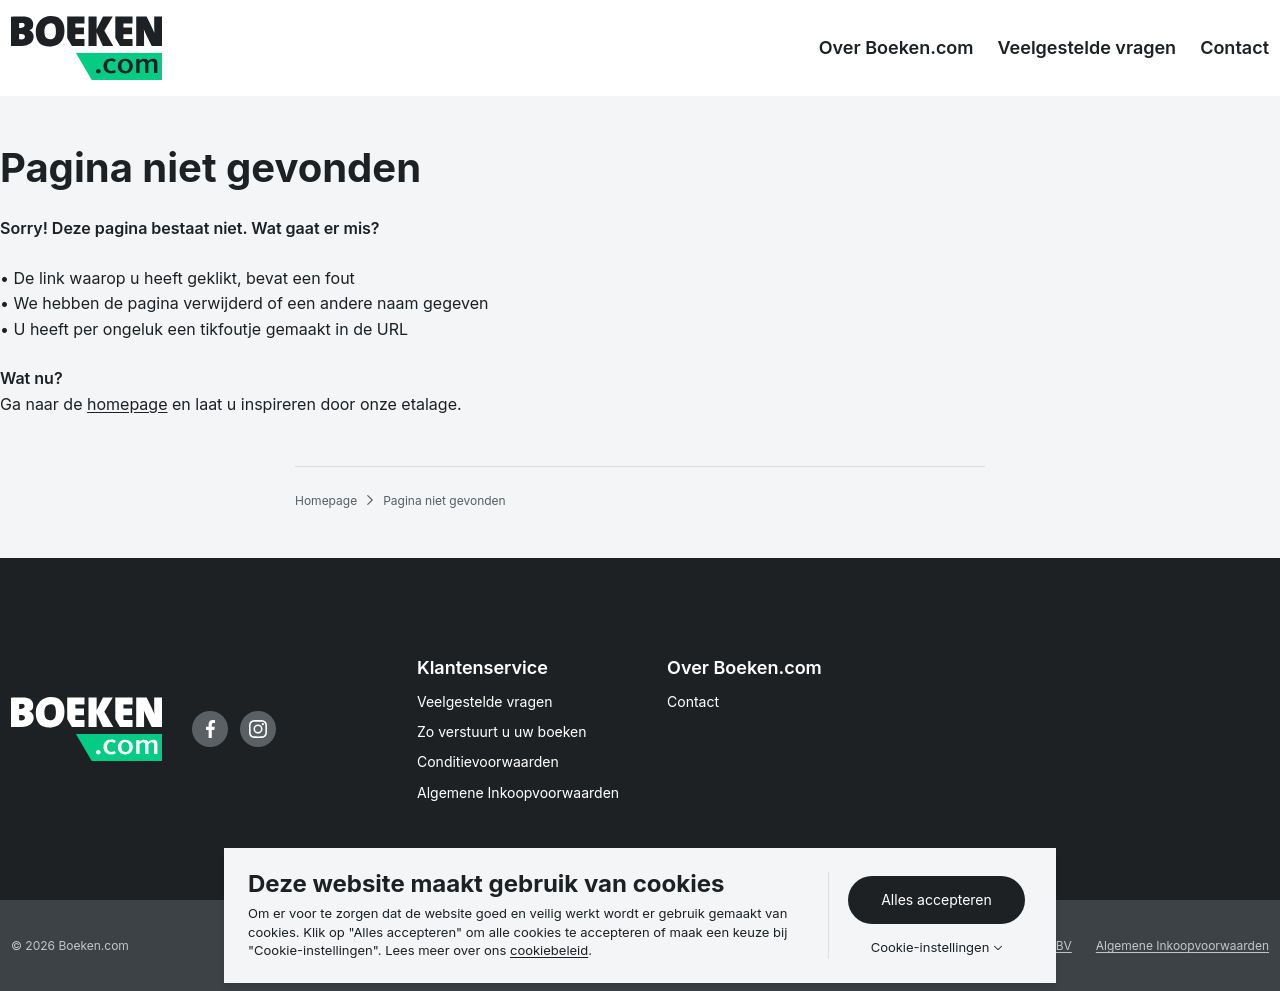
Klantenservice (482, 667)
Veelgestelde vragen (485, 701)
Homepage (326, 500)
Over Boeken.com (744, 667)
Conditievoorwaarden (488, 761)
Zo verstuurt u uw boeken (502, 731)
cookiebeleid (549, 950)
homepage (127, 404)
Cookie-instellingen (930, 947)
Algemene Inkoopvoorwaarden (518, 792)
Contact (693, 701)
